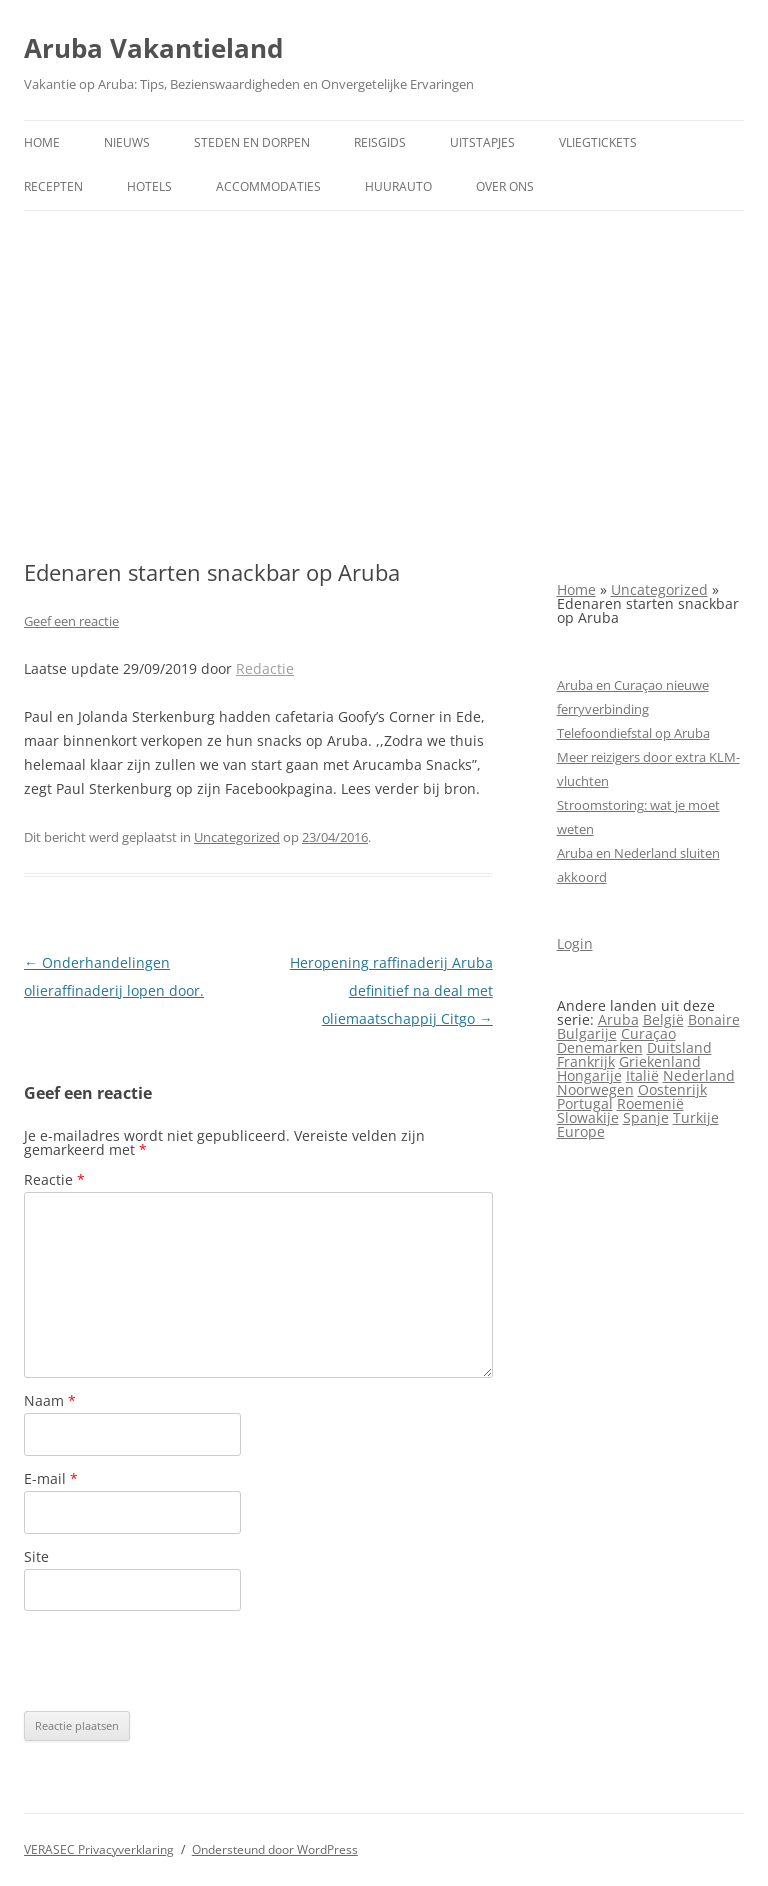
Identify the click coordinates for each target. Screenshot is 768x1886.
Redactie (265, 668)
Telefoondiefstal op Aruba (633, 733)
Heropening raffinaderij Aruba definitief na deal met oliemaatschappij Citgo (391, 990)
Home (42, 142)
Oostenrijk (672, 1089)
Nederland (699, 1075)
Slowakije (588, 1117)
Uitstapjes (482, 142)
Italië (642, 1075)
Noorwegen (595, 1089)
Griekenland (660, 1061)
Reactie (54, 1179)
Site (36, 1556)
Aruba (618, 1019)
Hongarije (589, 1075)
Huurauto (398, 186)
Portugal (585, 1103)
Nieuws (127, 142)
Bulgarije (587, 1033)
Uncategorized (237, 837)
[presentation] (176, 1661)
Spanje (646, 1117)
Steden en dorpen (252, 142)
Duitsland (679, 1047)
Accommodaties (268, 186)
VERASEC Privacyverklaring (99, 1849)
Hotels (149, 186)
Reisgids (380, 142)
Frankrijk (586, 1061)
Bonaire (714, 1019)
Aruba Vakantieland (153, 48)
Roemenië (650, 1103)
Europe (581, 1131)
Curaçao (648, 1033)
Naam (50, 1400)
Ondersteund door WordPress (275, 1849)
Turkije (696, 1117)
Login (575, 943)
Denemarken (600, 1047)
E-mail (51, 1478)
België (663, 1019)
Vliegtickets (598, 142)
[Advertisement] (384, 385)
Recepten (53, 186)
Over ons (505, 186)
